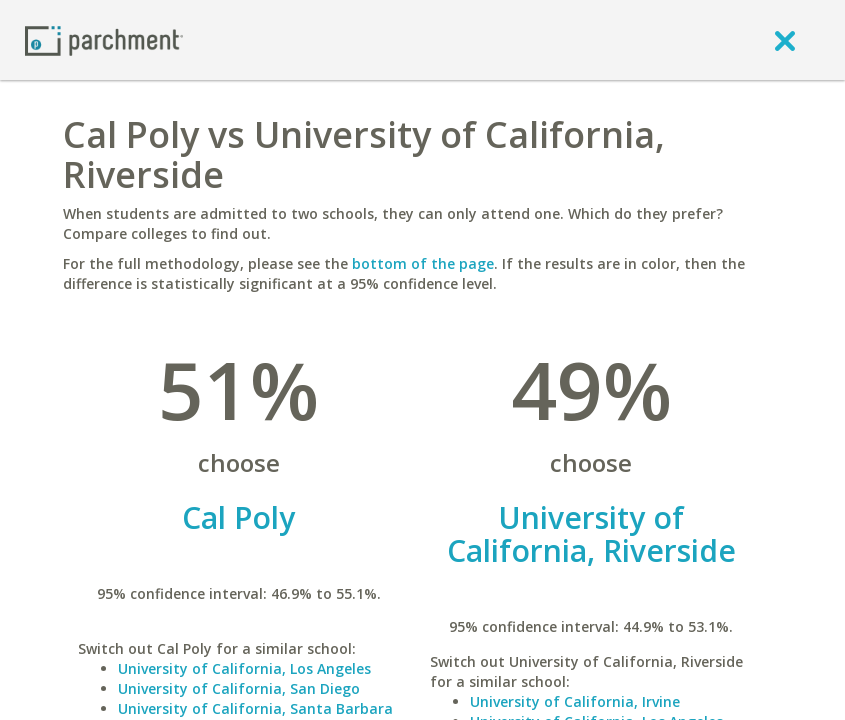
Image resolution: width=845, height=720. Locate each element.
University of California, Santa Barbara (255, 708)
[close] (785, 40)
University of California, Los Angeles (244, 668)
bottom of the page (423, 263)
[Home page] (104, 39)
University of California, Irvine (575, 701)
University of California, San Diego (239, 688)
